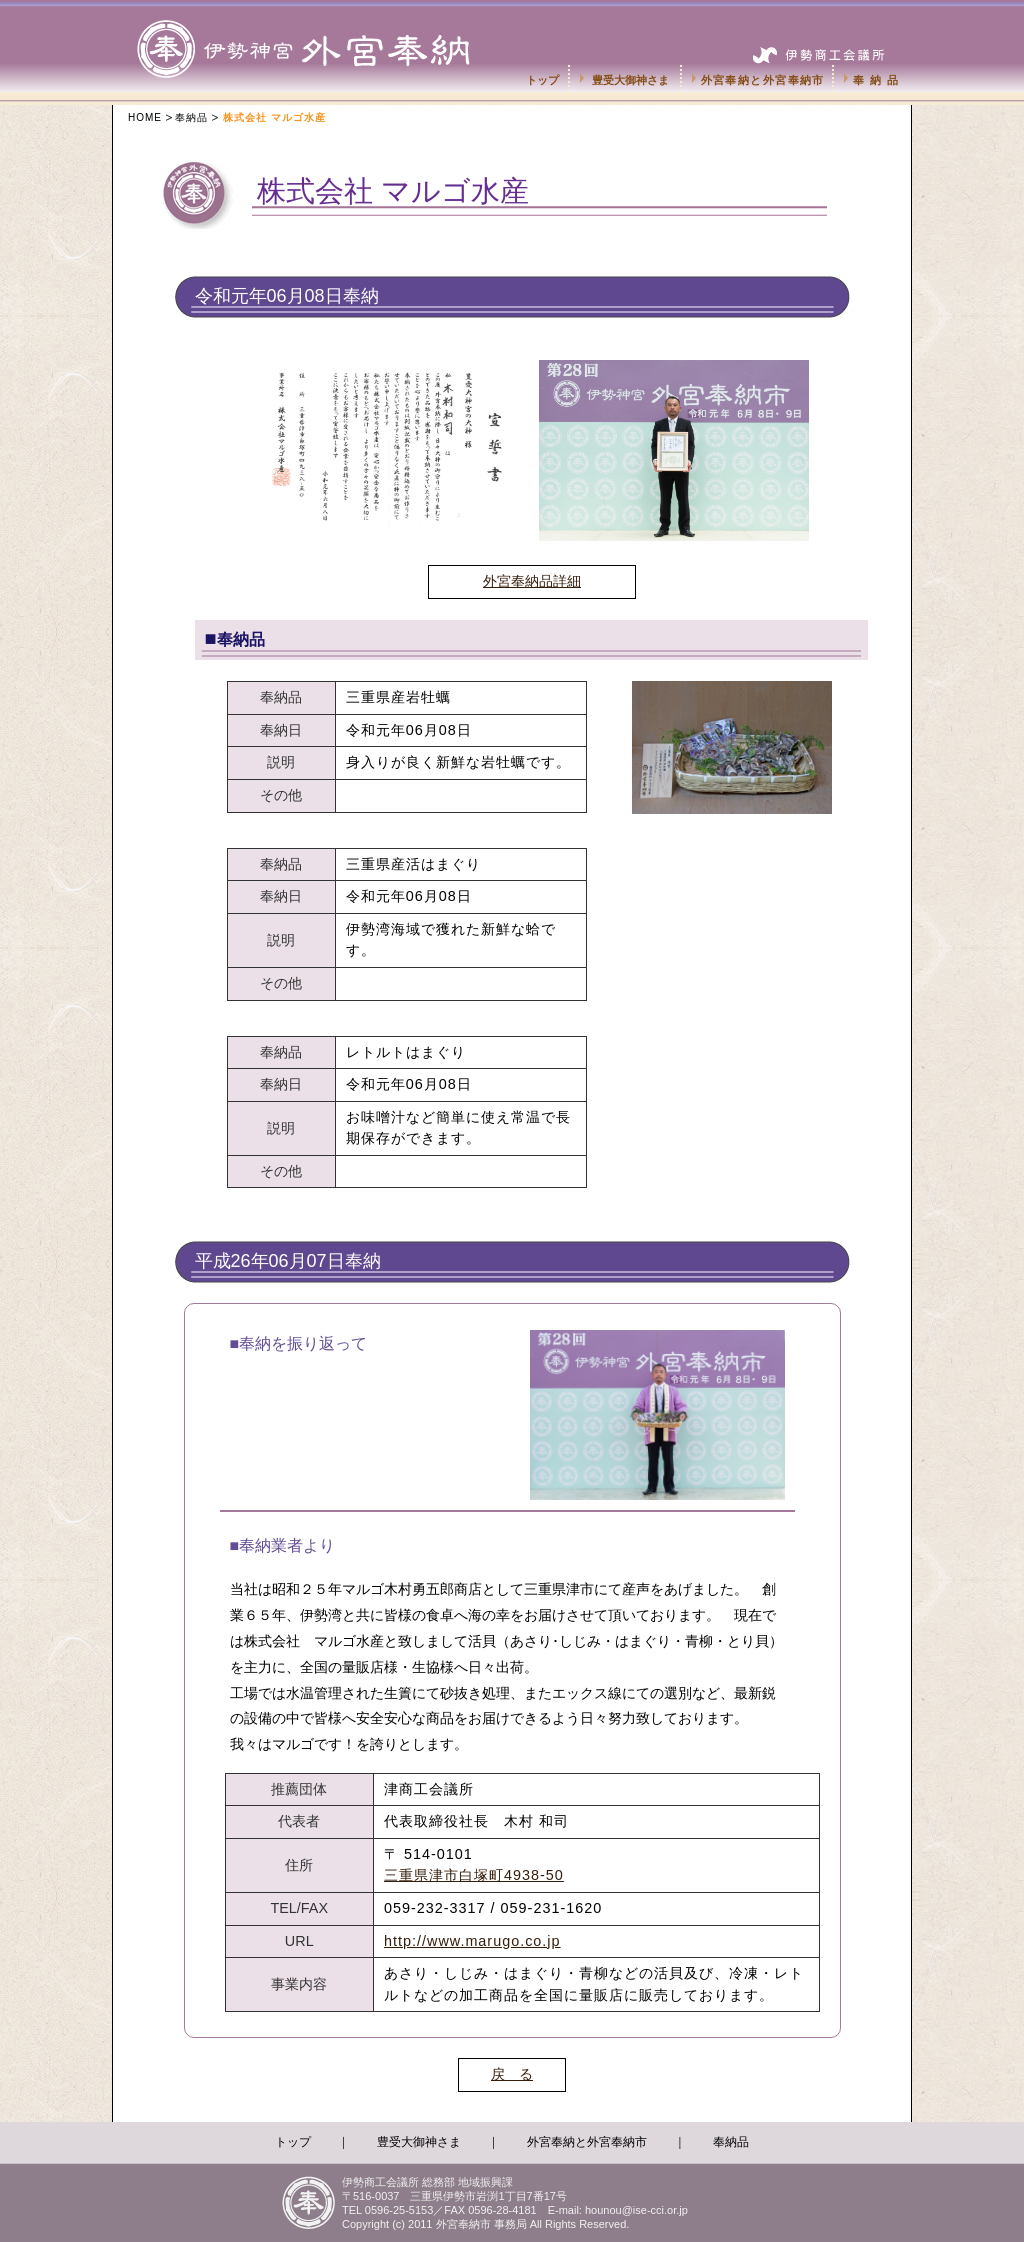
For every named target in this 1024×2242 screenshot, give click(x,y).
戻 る (512, 2074)
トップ (542, 80)
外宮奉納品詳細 (532, 581)
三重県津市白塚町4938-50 (474, 1875)
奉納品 (878, 80)
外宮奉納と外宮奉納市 (763, 80)
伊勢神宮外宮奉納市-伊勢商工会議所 (324, 30)
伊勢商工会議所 (822, 46)
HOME (145, 117)
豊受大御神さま (630, 80)
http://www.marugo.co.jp (472, 1941)
